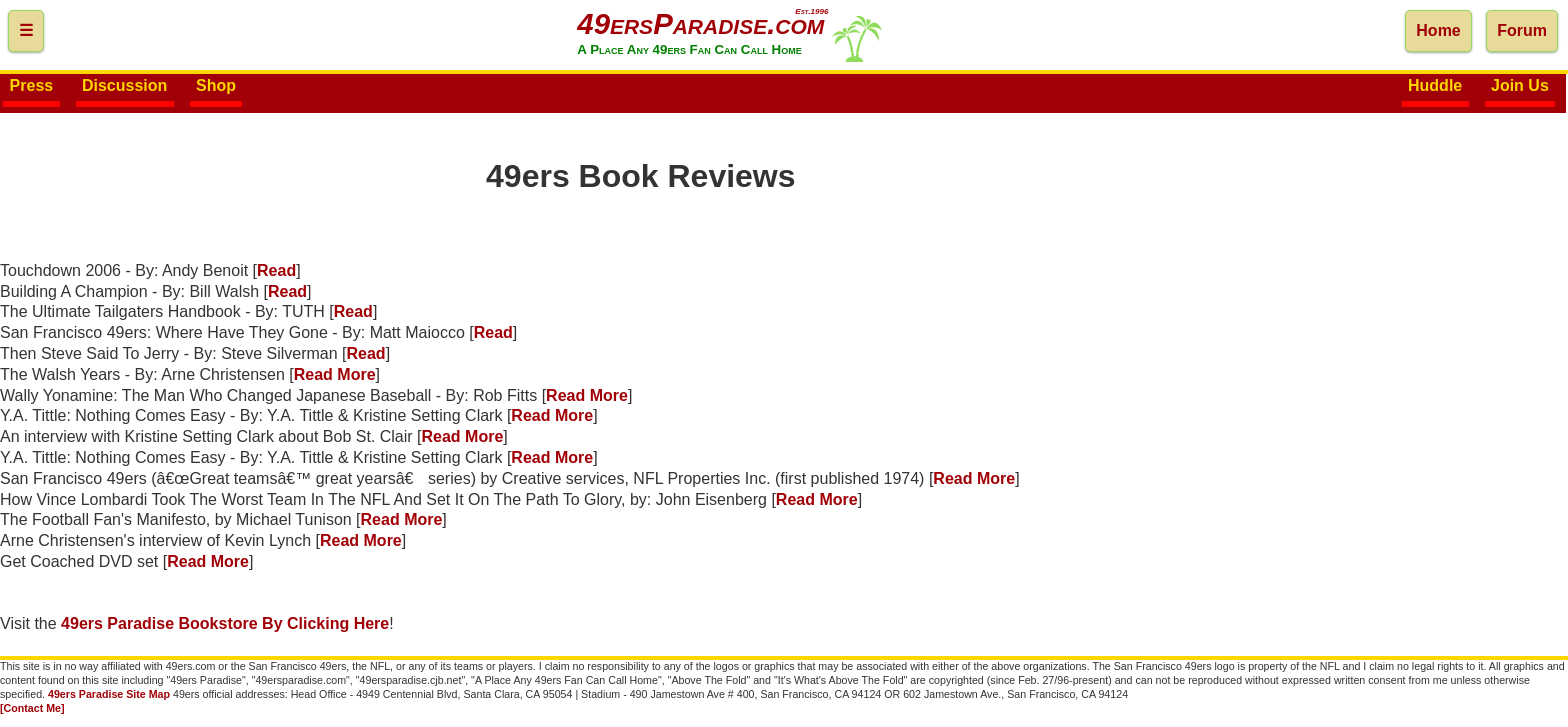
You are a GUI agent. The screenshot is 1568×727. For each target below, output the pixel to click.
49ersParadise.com (700, 23)
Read (276, 270)
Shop (216, 86)
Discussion (124, 86)
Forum (1522, 30)
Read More (335, 374)
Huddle (1435, 86)
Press (32, 86)
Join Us (1520, 86)
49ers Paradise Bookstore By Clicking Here (225, 623)
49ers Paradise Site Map (109, 694)
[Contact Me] (32, 708)
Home (1438, 30)
